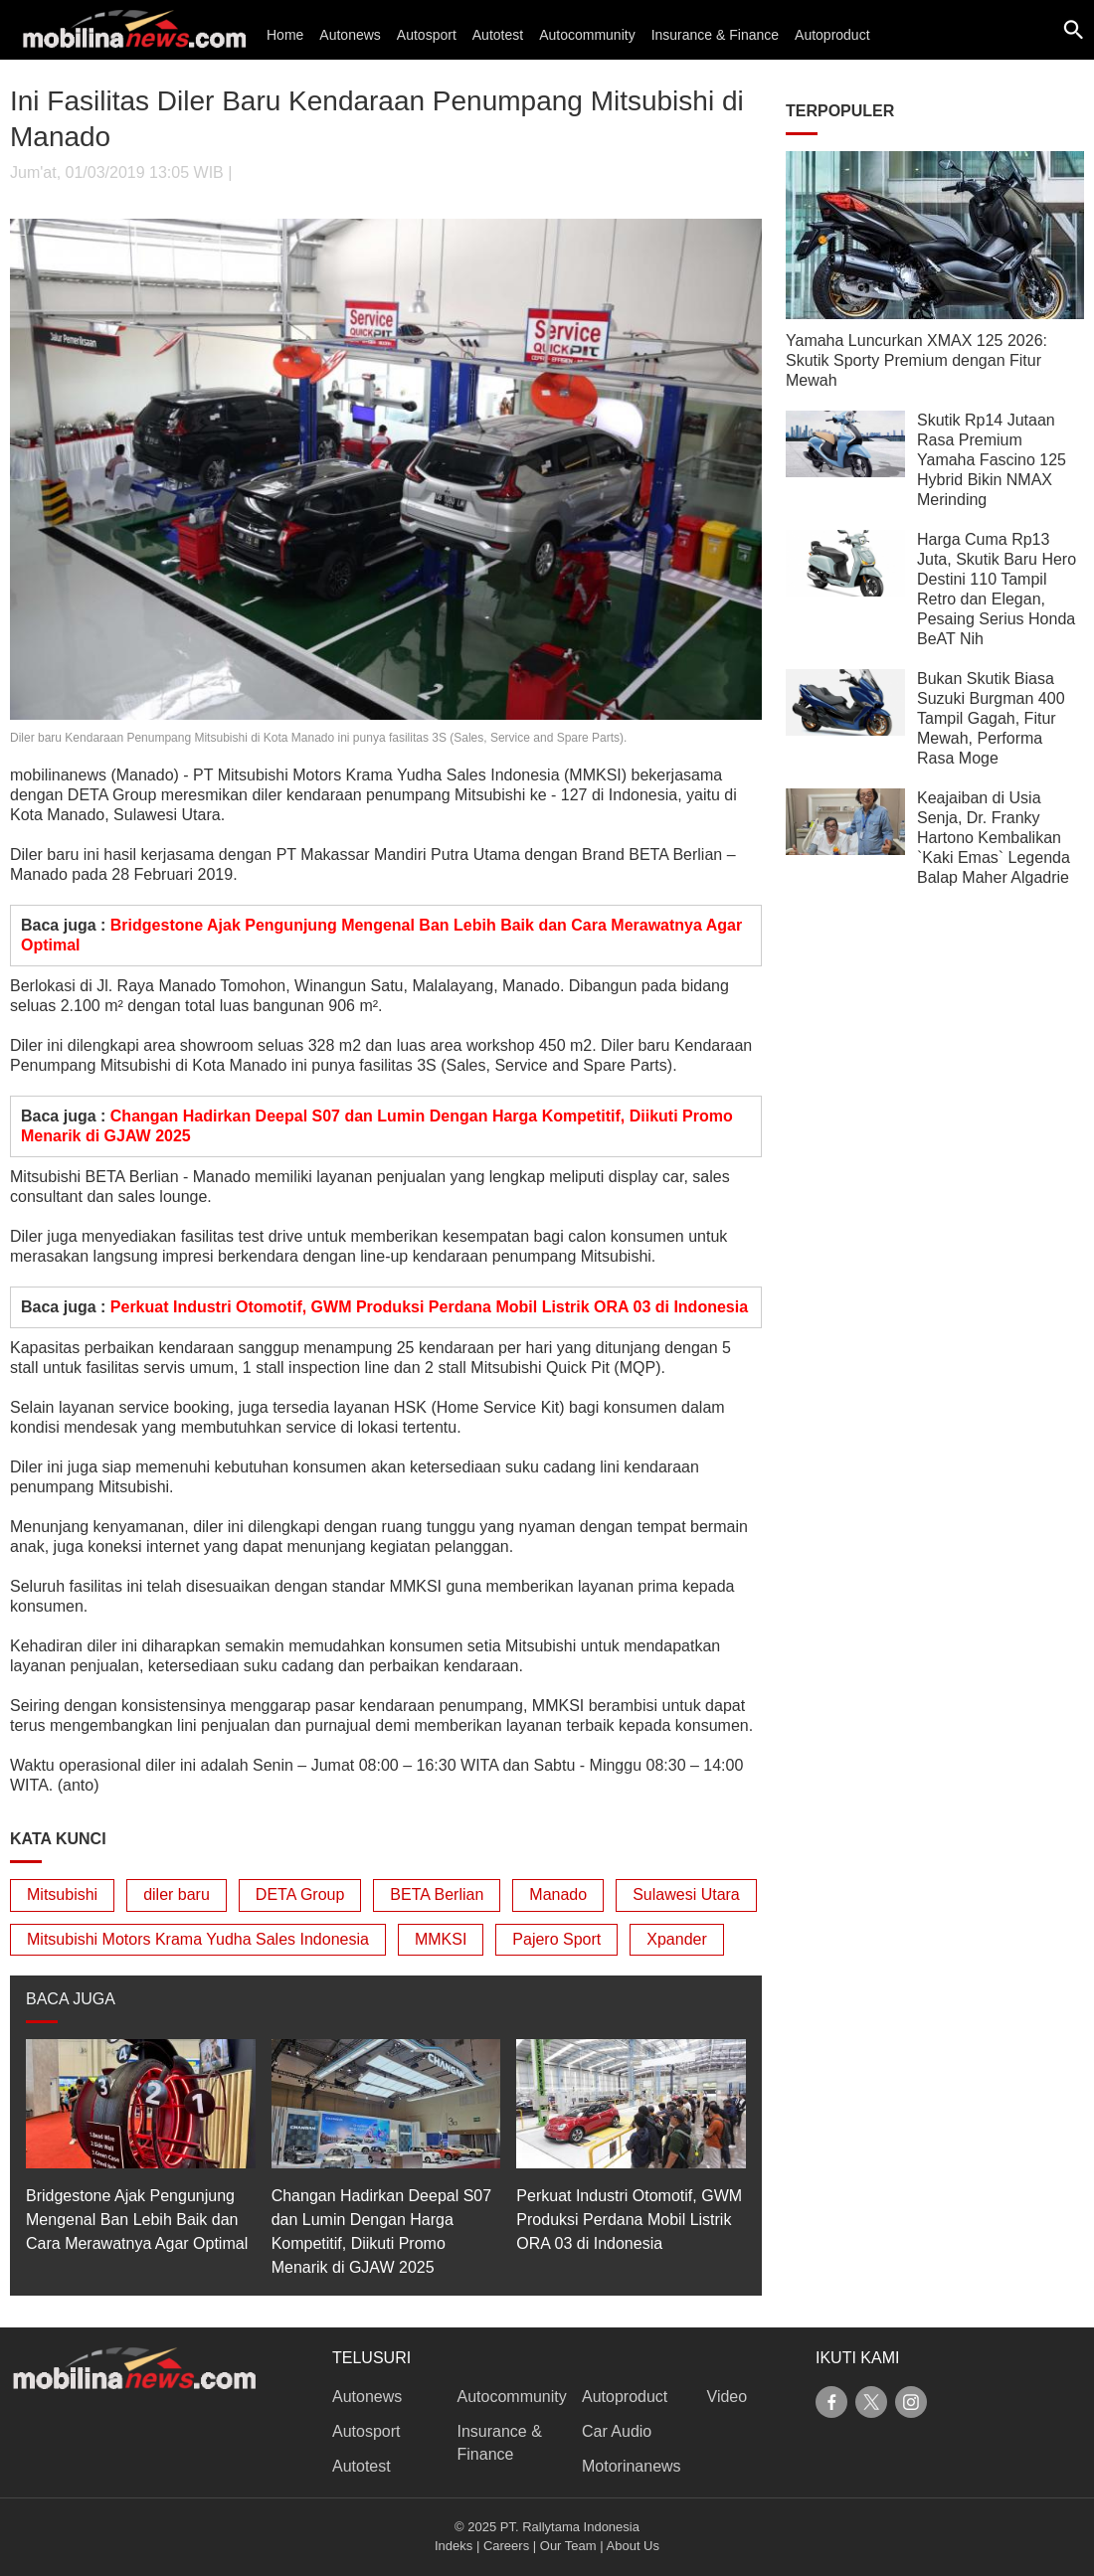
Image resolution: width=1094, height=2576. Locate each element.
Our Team (568, 2545)
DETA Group (300, 1894)
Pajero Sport (556, 1939)
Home (285, 35)
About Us (633, 2545)
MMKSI (440, 1939)
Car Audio (616, 2431)
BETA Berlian (436, 1894)
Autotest (497, 35)
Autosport (426, 35)
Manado (558, 1894)
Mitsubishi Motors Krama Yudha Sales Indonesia (198, 1939)
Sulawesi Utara (686, 1894)
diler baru (176, 1894)
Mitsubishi (62, 1894)
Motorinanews (631, 2466)
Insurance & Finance (715, 35)
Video (727, 2396)
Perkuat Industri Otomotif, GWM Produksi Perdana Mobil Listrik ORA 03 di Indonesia (429, 1306)
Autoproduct (832, 35)
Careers (506, 2545)
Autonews (349, 35)
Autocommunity (587, 35)
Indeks (453, 2545)
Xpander (676, 1939)
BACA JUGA (70, 1998)
